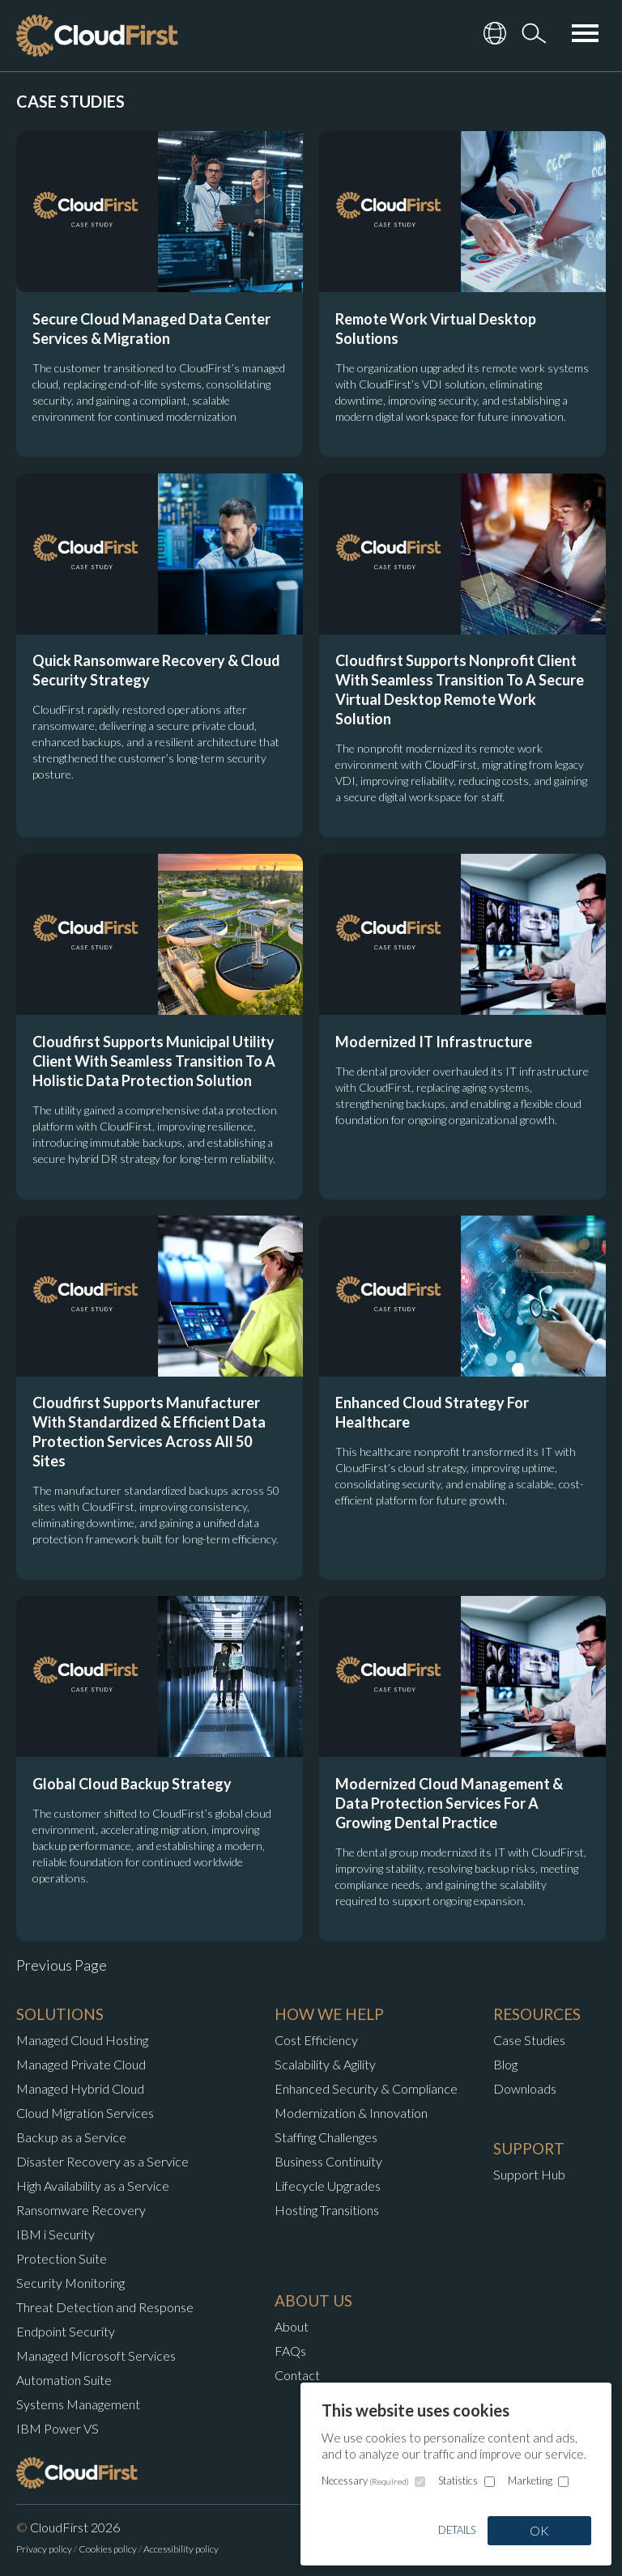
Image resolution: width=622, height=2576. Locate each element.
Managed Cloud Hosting (82, 2040)
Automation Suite (64, 2379)
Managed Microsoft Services (96, 2355)
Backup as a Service (71, 2137)
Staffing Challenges (326, 2137)
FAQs (290, 2350)
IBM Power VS (57, 2428)
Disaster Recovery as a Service (102, 2161)
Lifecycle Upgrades (328, 2185)
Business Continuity (328, 2161)
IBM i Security (55, 2234)
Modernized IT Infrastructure (433, 1041)
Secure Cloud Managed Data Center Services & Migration (151, 328)
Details (456, 2529)
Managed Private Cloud (81, 2064)
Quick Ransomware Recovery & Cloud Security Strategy (156, 670)
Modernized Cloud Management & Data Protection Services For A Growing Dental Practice (449, 1803)
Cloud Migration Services (85, 2112)
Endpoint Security (65, 2331)
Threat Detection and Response (105, 2307)
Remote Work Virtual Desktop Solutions (435, 328)
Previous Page (61, 1965)
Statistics (458, 2480)
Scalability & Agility (325, 2064)
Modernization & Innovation (351, 2112)
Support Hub (529, 2174)
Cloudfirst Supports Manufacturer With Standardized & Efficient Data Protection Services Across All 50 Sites (149, 1432)
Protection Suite (61, 2258)
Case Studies (529, 2040)
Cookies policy (108, 2549)
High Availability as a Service (92, 2185)
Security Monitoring (70, 2282)
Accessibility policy (181, 2549)
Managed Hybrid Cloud (80, 2088)
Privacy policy (44, 2549)
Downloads (524, 2088)
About (292, 2326)
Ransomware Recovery (81, 2209)
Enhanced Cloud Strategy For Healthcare (432, 1412)
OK (539, 2530)
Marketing (530, 2480)
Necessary (365, 2480)
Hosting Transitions (327, 2209)
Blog (505, 2064)
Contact (297, 2375)
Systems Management (78, 2404)
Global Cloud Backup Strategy (132, 1784)
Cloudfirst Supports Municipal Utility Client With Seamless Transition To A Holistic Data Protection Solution (153, 1061)
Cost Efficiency (316, 2040)
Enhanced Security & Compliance (366, 2088)
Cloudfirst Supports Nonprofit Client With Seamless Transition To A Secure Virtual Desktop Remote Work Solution (459, 689)
